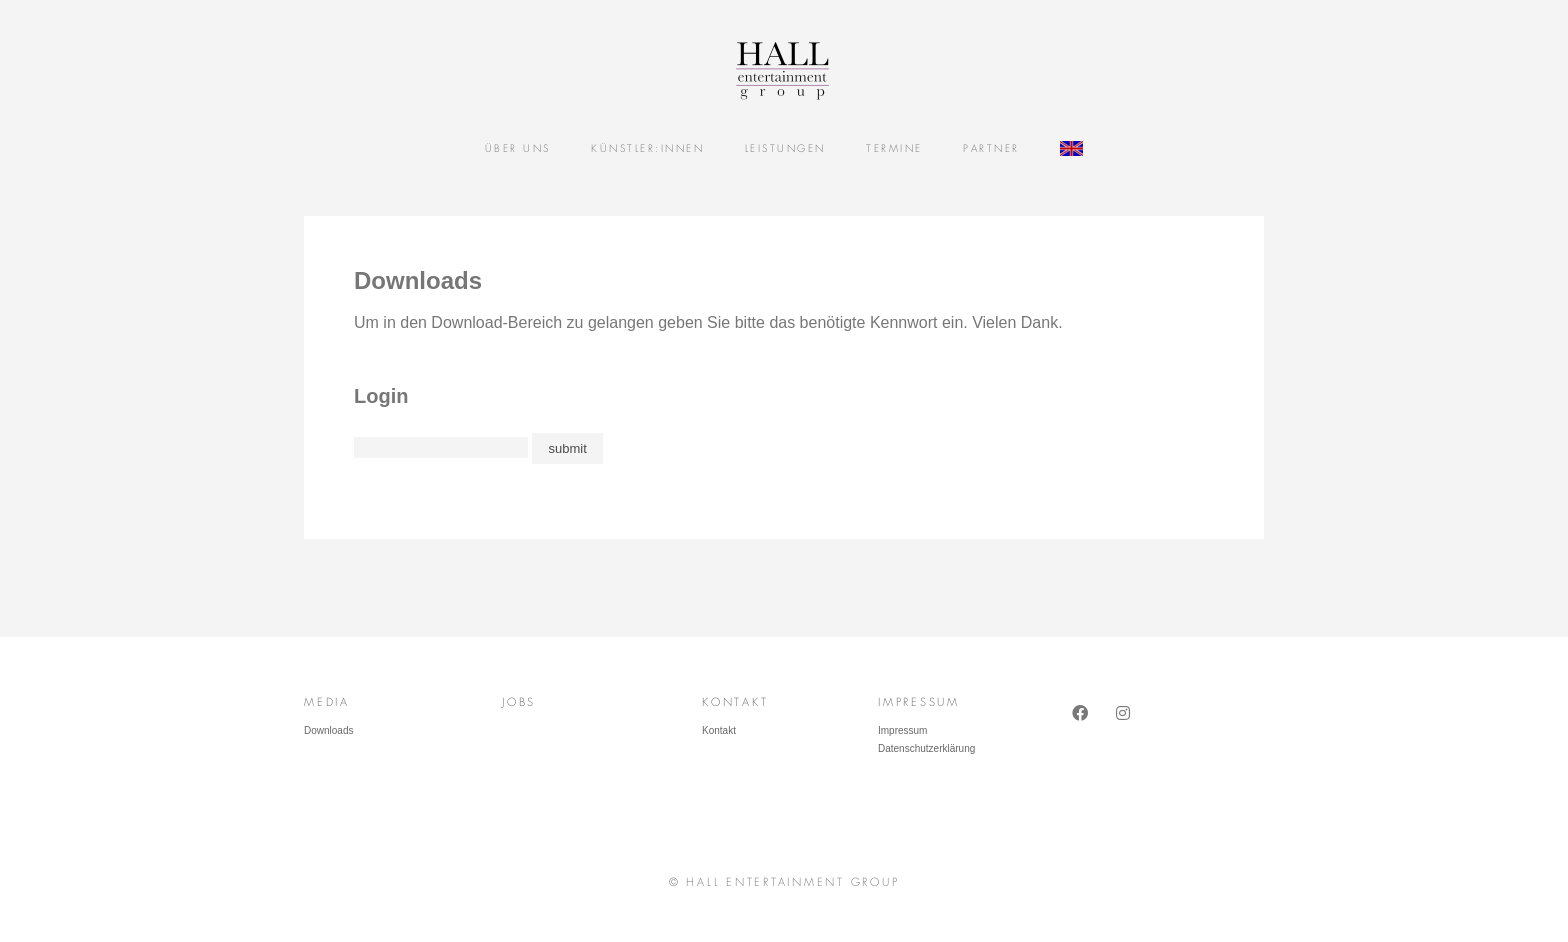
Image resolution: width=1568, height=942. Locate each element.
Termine (894, 148)
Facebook (1082, 731)
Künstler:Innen (647, 148)
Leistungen (785, 148)
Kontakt (719, 730)
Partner (991, 148)
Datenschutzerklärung (926, 748)
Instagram (1126, 731)
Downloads (328, 730)
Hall (774, 70)
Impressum (902, 730)
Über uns (518, 148)
